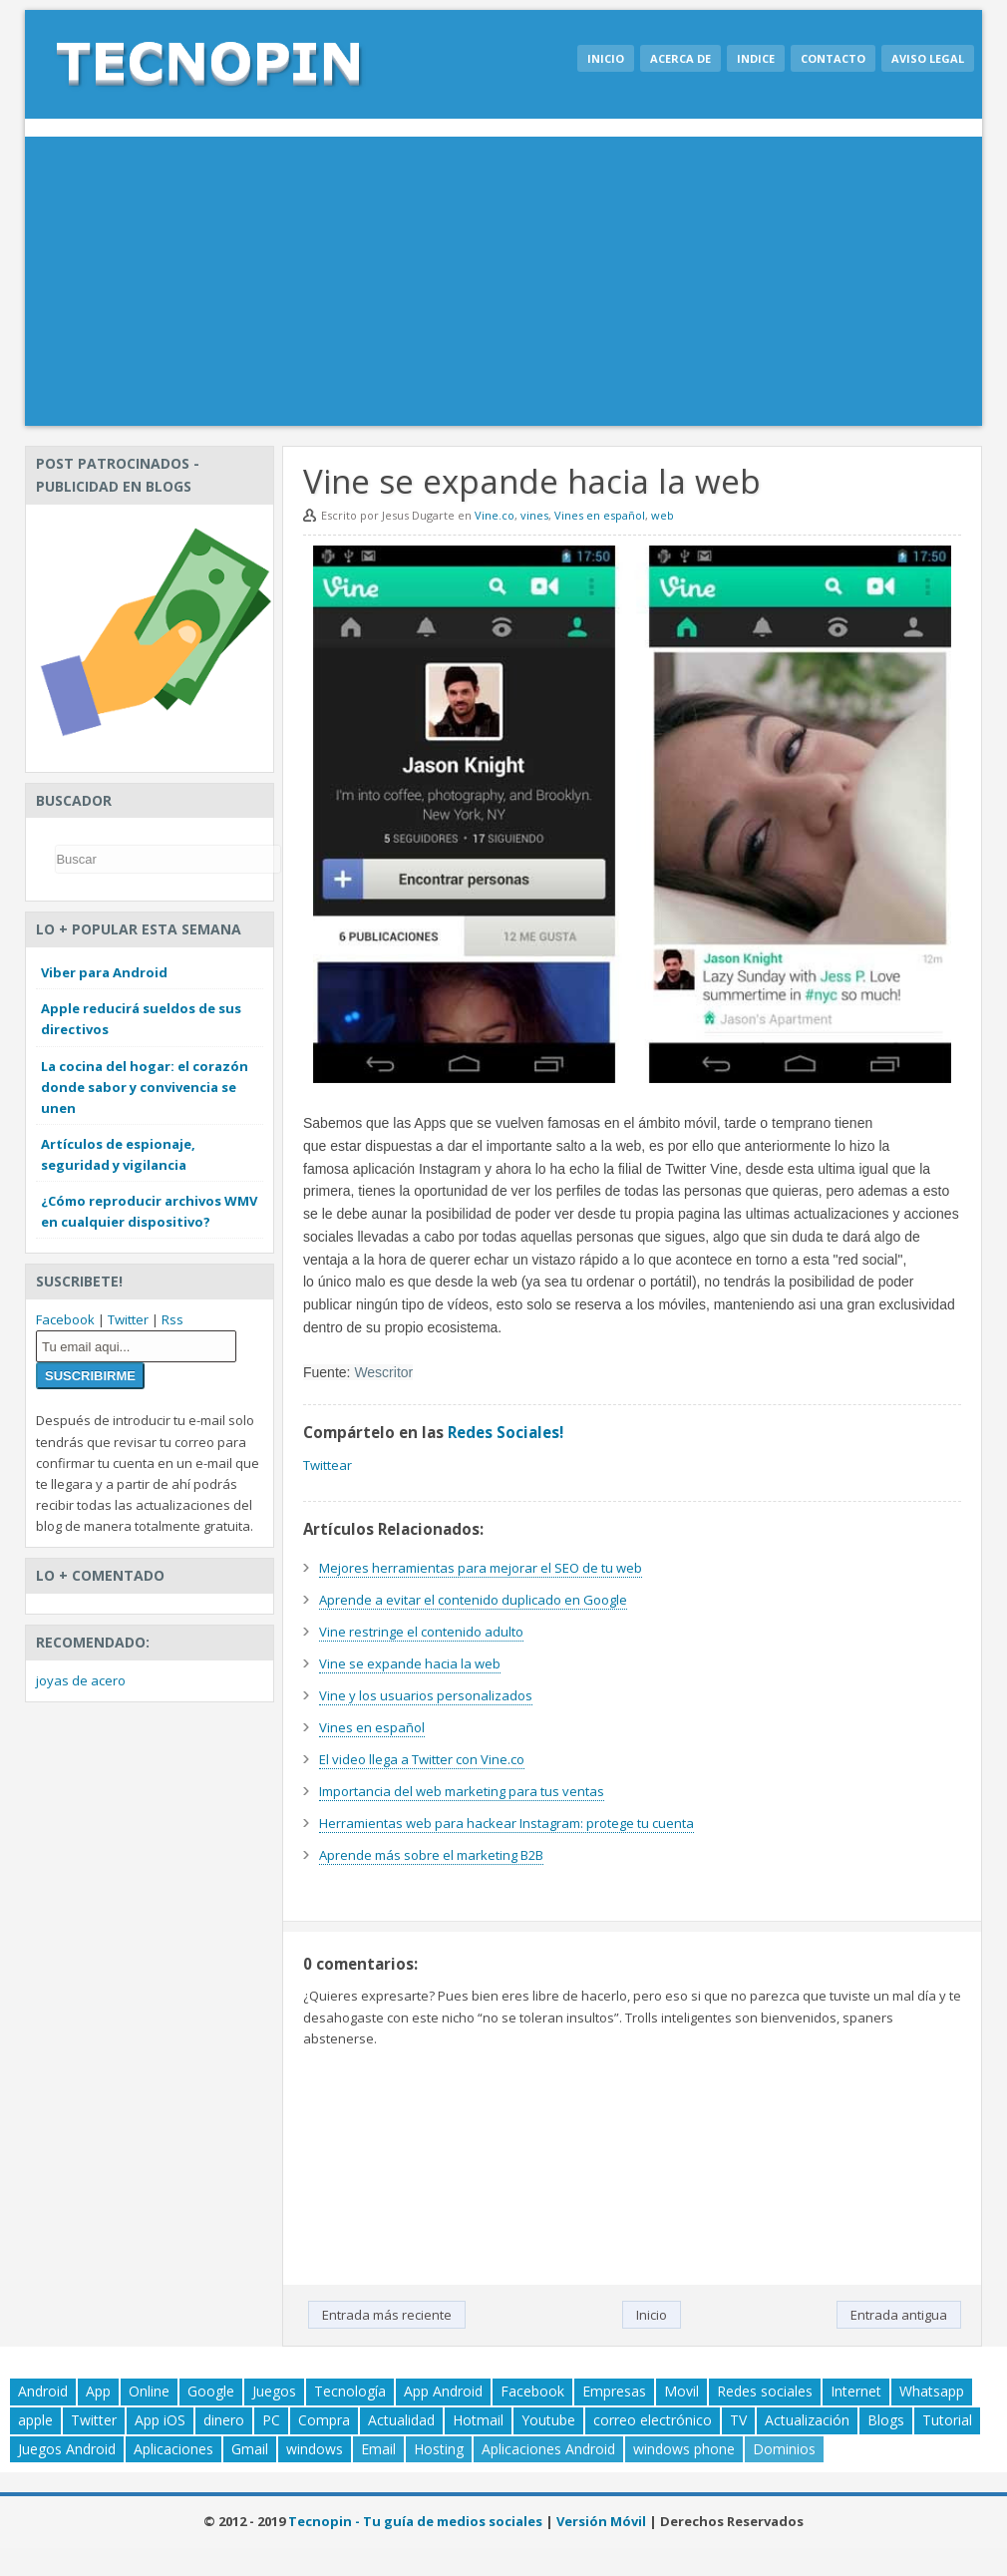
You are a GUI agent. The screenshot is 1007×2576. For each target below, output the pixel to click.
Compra (324, 2419)
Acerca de (680, 58)
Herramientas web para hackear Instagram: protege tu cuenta (506, 1823)
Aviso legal (927, 58)
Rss (172, 1319)
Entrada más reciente (387, 2315)
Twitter (128, 1319)
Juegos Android (67, 2448)
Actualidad (401, 2419)
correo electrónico (652, 2419)
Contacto (833, 58)
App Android (443, 2391)
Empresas (614, 2391)
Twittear (327, 1465)
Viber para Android (104, 972)
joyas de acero (81, 1680)
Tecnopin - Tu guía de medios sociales (415, 2521)
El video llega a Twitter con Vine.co (421, 1759)
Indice (756, 58)
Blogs (885, 2419)
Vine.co (494, 515)
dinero (223, 2419)
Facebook (65, 1319)
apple (35, 2419)
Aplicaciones (173, 2448)
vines (534, 515)
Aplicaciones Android (548, 2448)
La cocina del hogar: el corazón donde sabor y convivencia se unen (144, 1087)
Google (210, 2391)
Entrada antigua (898, 2315)
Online (149, 2391)
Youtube (548, 2419)
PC (271, 2419)
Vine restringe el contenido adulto (421, 1632)
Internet (856, 2391)
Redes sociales (765, 2391)
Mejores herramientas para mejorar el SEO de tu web (480, 1568)
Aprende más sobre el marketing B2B (431, 1855)
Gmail (249, 2448)
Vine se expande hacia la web (410, 1663)
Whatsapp (931, 2391)
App (98, 2391)
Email (378, 2448)
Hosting (439, 2448)
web (662, 515)
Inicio (605, 58)
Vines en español (599, 515)
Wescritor (383, 1372)
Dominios (784, 2448)
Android (43, 2391)
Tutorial (947, 2419)
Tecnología (350, 2391)
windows (314, 2448)
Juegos (274, 2391)
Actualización (807, 2419)
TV (738, 2419)
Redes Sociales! (505, 1432)
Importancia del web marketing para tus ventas (461, 1791)
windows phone (684, 2448)
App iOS (160, 2419)
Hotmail (478, 2419)
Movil (681, 2391)
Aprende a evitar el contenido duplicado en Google (473, 1600)
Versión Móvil (601, 2521)
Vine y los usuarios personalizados (425, 1695)
